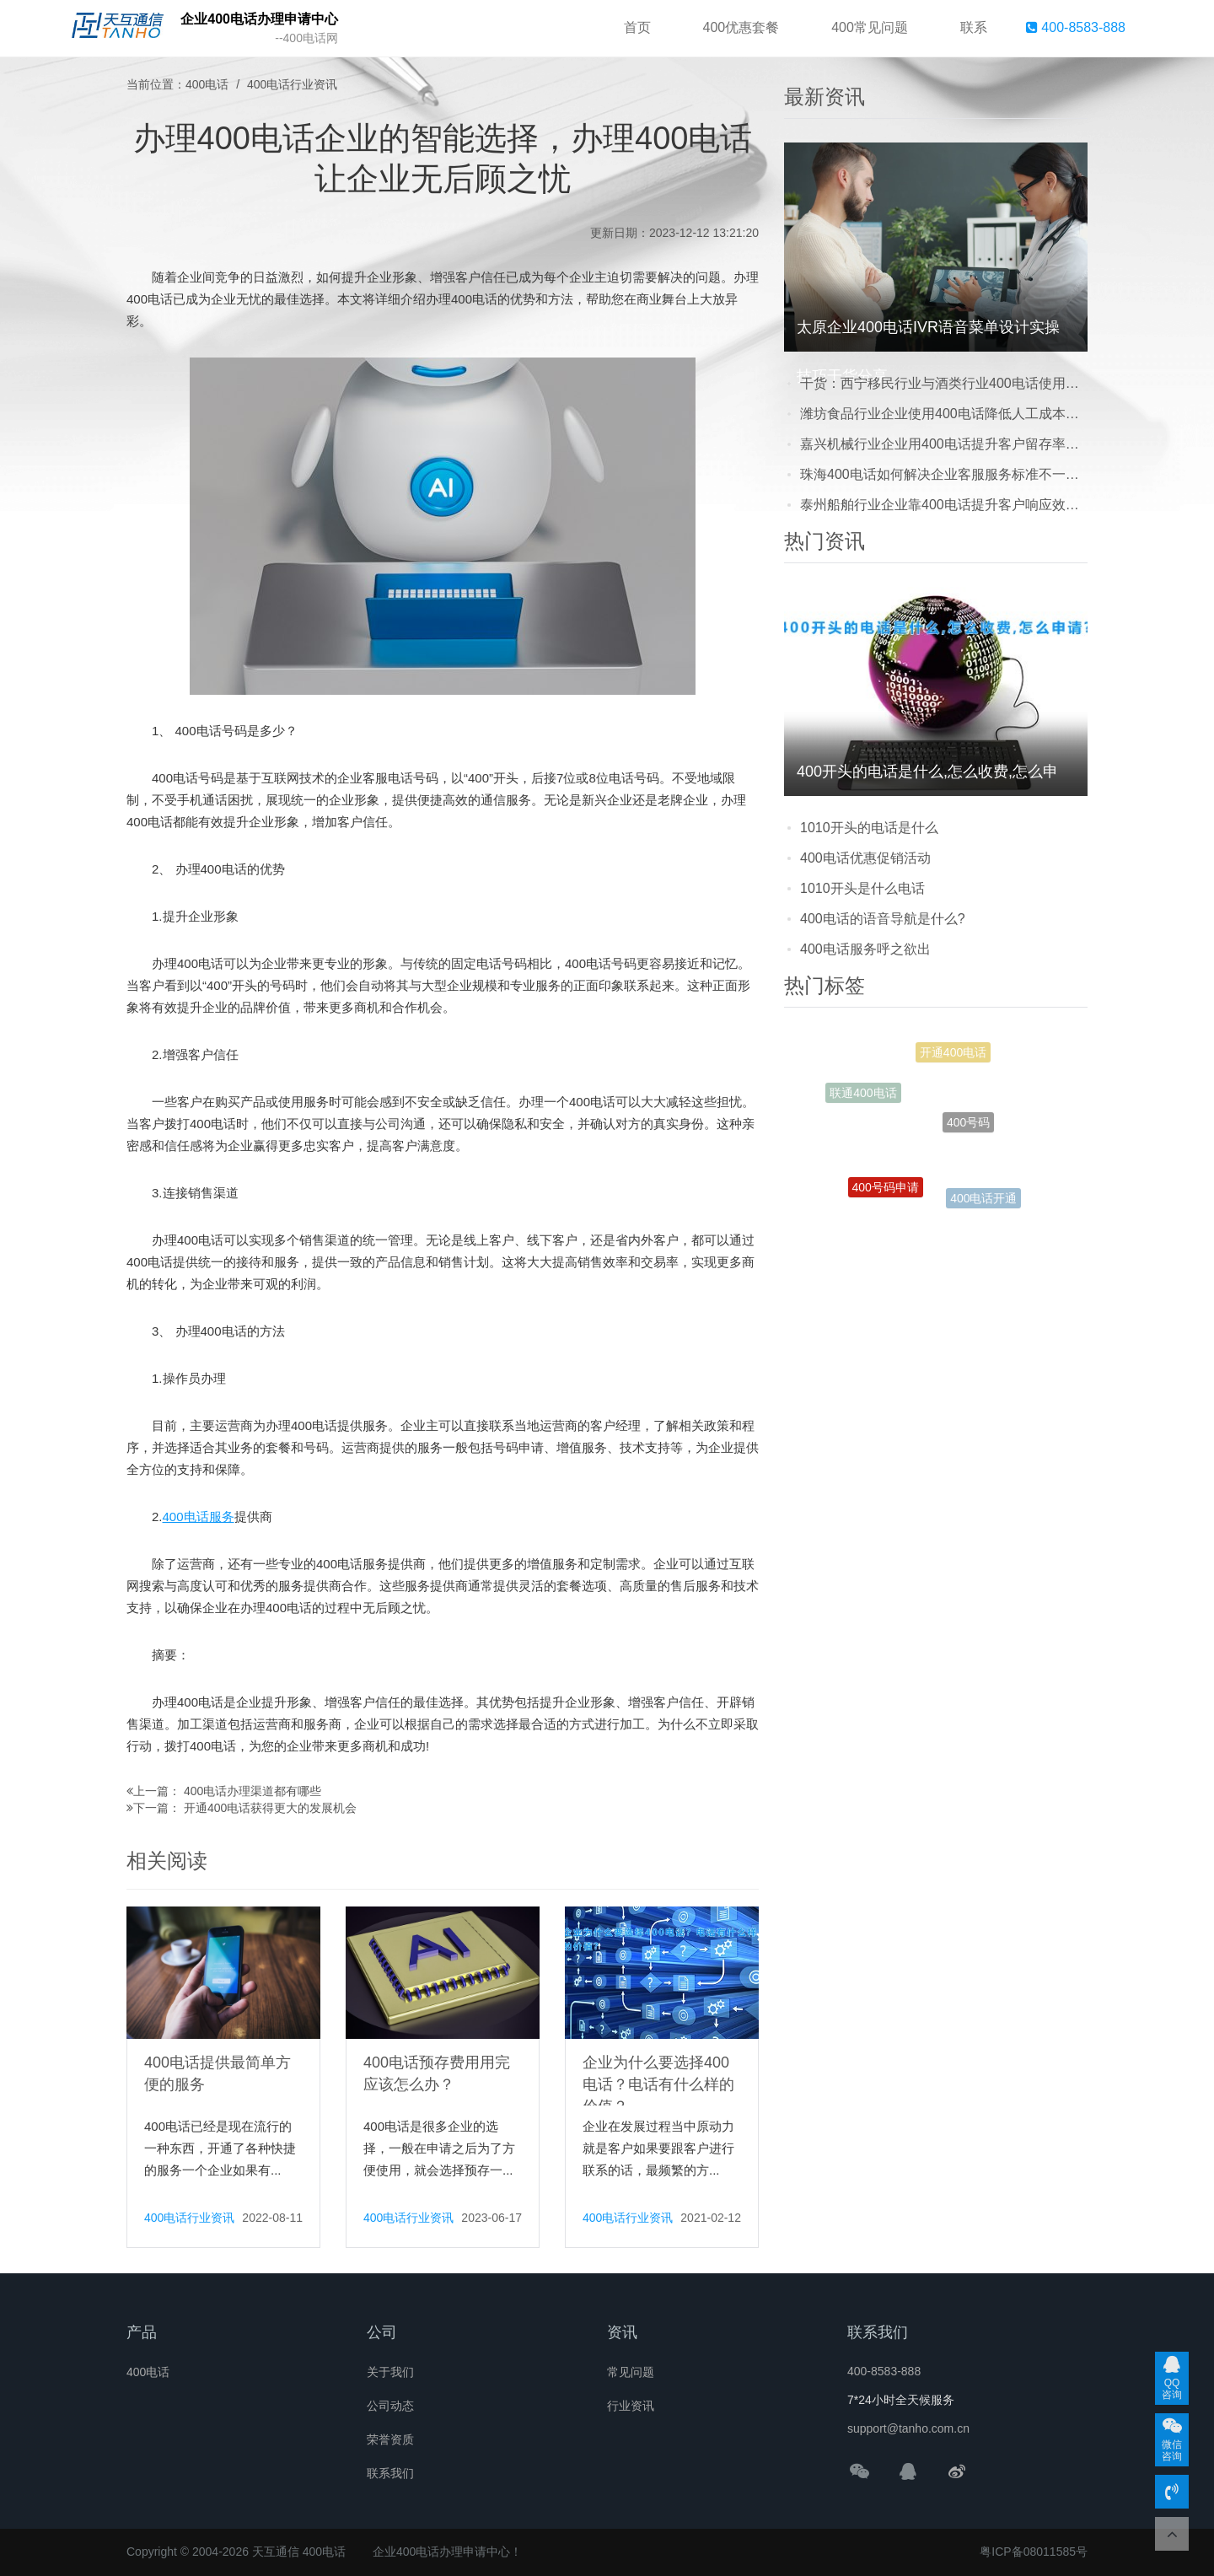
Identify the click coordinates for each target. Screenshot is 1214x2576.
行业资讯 (630, 2405)
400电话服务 (198, 1516)
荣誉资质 (390, 2439)
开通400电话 (953, 1056)
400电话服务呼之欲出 (865, 949)
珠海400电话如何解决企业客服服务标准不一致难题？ (944, 474)
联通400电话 (863, 1095)
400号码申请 (885, 1192)
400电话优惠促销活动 (865, 858)
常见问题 (630, 2372)
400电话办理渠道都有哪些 (252, 1791)
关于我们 (390, 2372)
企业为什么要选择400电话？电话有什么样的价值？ (658, 2084)
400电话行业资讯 (292, 84)
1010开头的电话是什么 (869, 827)
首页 (637, 27)
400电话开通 (983, 1200)
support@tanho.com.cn (908, 2428)
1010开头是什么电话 (862, 888)
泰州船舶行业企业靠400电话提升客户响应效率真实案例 (944, 504)
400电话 (206, 84)
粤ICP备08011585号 (1034, 2551)
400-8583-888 (1075, 27)
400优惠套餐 (741, 27)
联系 (973, 27)
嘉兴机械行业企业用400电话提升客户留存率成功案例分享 (944, 444)
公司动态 (390, 2405)
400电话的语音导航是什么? (882, 919)
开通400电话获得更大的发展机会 (270, 1808)
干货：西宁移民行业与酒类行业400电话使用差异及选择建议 (944, 383)
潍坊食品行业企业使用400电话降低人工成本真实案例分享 (944, 413)
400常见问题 (869, 27)
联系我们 (390, 2473)
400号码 (968, 1134)
